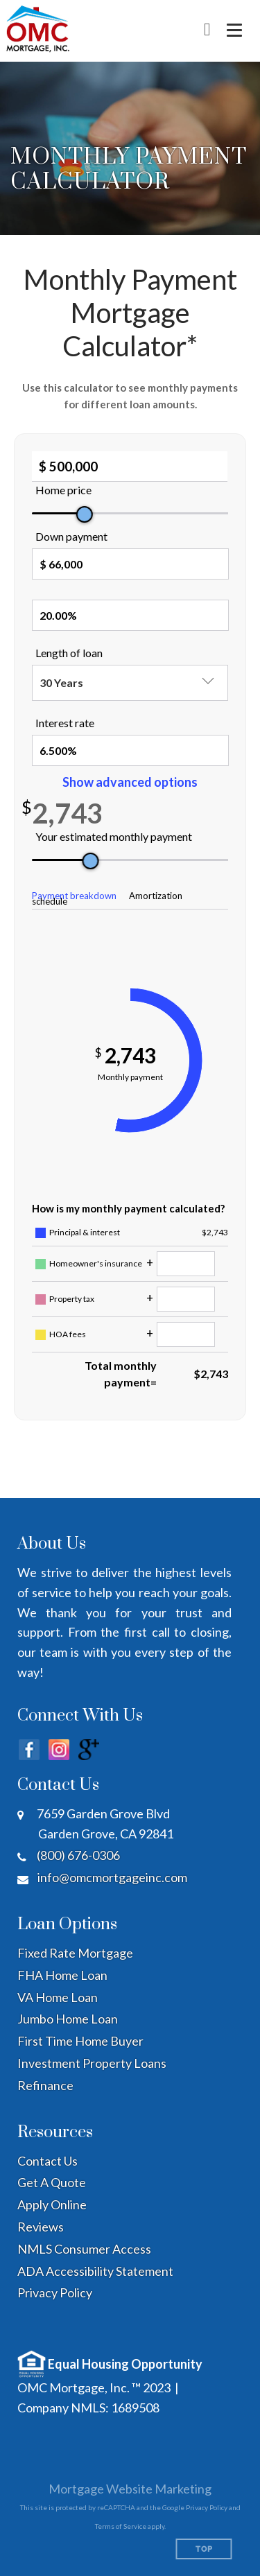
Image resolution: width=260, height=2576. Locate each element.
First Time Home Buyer (80, 2040)
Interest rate (64, 722)
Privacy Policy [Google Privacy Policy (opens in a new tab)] (206, 2507)
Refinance (45, 2085)
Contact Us (47, 2160)
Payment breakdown (74, 895)
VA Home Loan (57, 1997)
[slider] (84, 514)
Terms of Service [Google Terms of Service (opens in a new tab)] (120, 2526)
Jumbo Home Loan (67, 2018)
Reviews (40, 2226)
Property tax (71, 1299)
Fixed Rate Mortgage (75, 1952)
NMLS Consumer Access (84, 2248)
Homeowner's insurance (95, 1263)
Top (204, 2549)
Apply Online (52, 2204)
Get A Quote (51, 2182)
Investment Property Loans (91, 2063)
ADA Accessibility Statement (95, 2271)
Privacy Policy (54, 2292)
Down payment (71, 536)
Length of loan (69, 652)
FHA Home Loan (62, 1975)
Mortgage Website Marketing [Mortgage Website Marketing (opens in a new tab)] (130, 2488)
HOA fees (67, 1334)
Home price (63, 489)
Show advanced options (130, 782)
